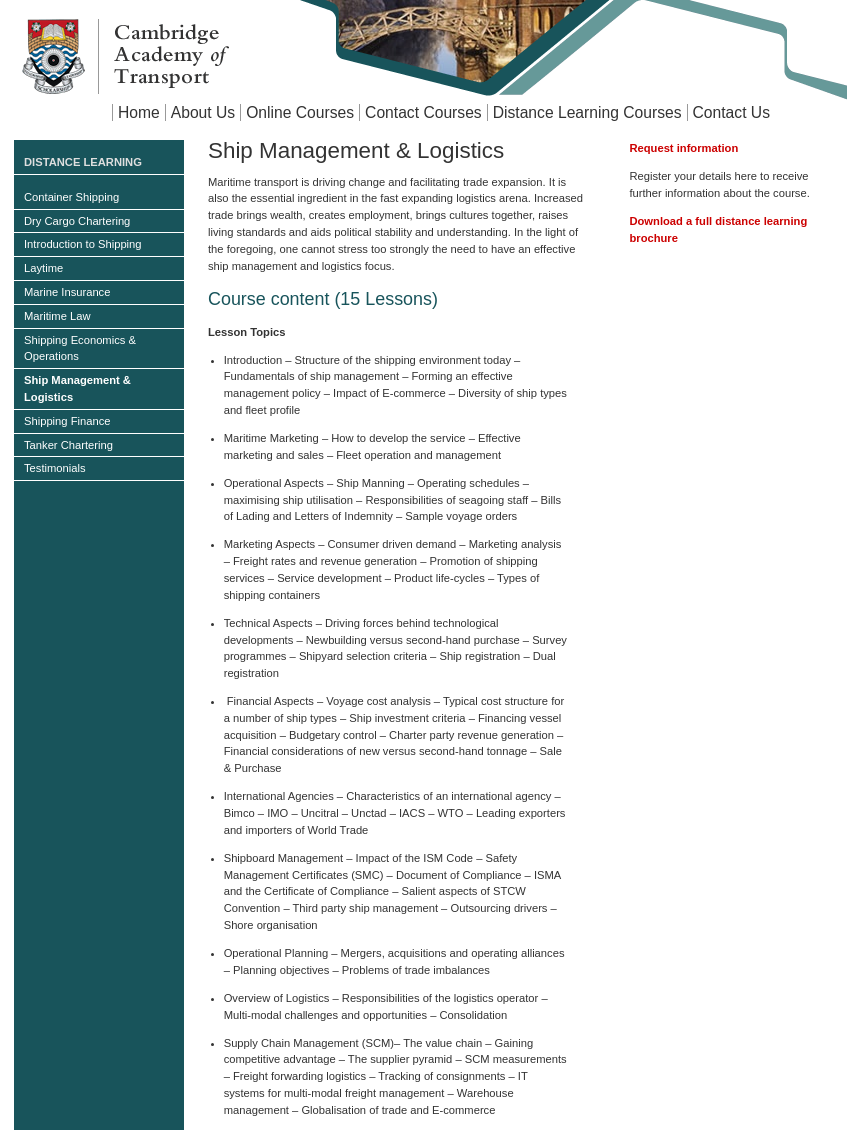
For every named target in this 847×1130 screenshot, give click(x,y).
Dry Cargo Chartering (77, 221)
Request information (683, 148)
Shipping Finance (67, 421)
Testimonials (55, 468)
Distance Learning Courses (587, 112)
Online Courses (300, 112)
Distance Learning (83, 162)
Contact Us (731, 112)
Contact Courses (423, 112)
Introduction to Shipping (83, 244)
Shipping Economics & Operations (80, 348)
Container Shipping (71, 197)
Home (139, 112)
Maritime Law (57, 316)
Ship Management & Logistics (77, 388)
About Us (203, 112)
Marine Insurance (67, 292)
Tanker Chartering (68, 445)
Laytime (43, 268)
